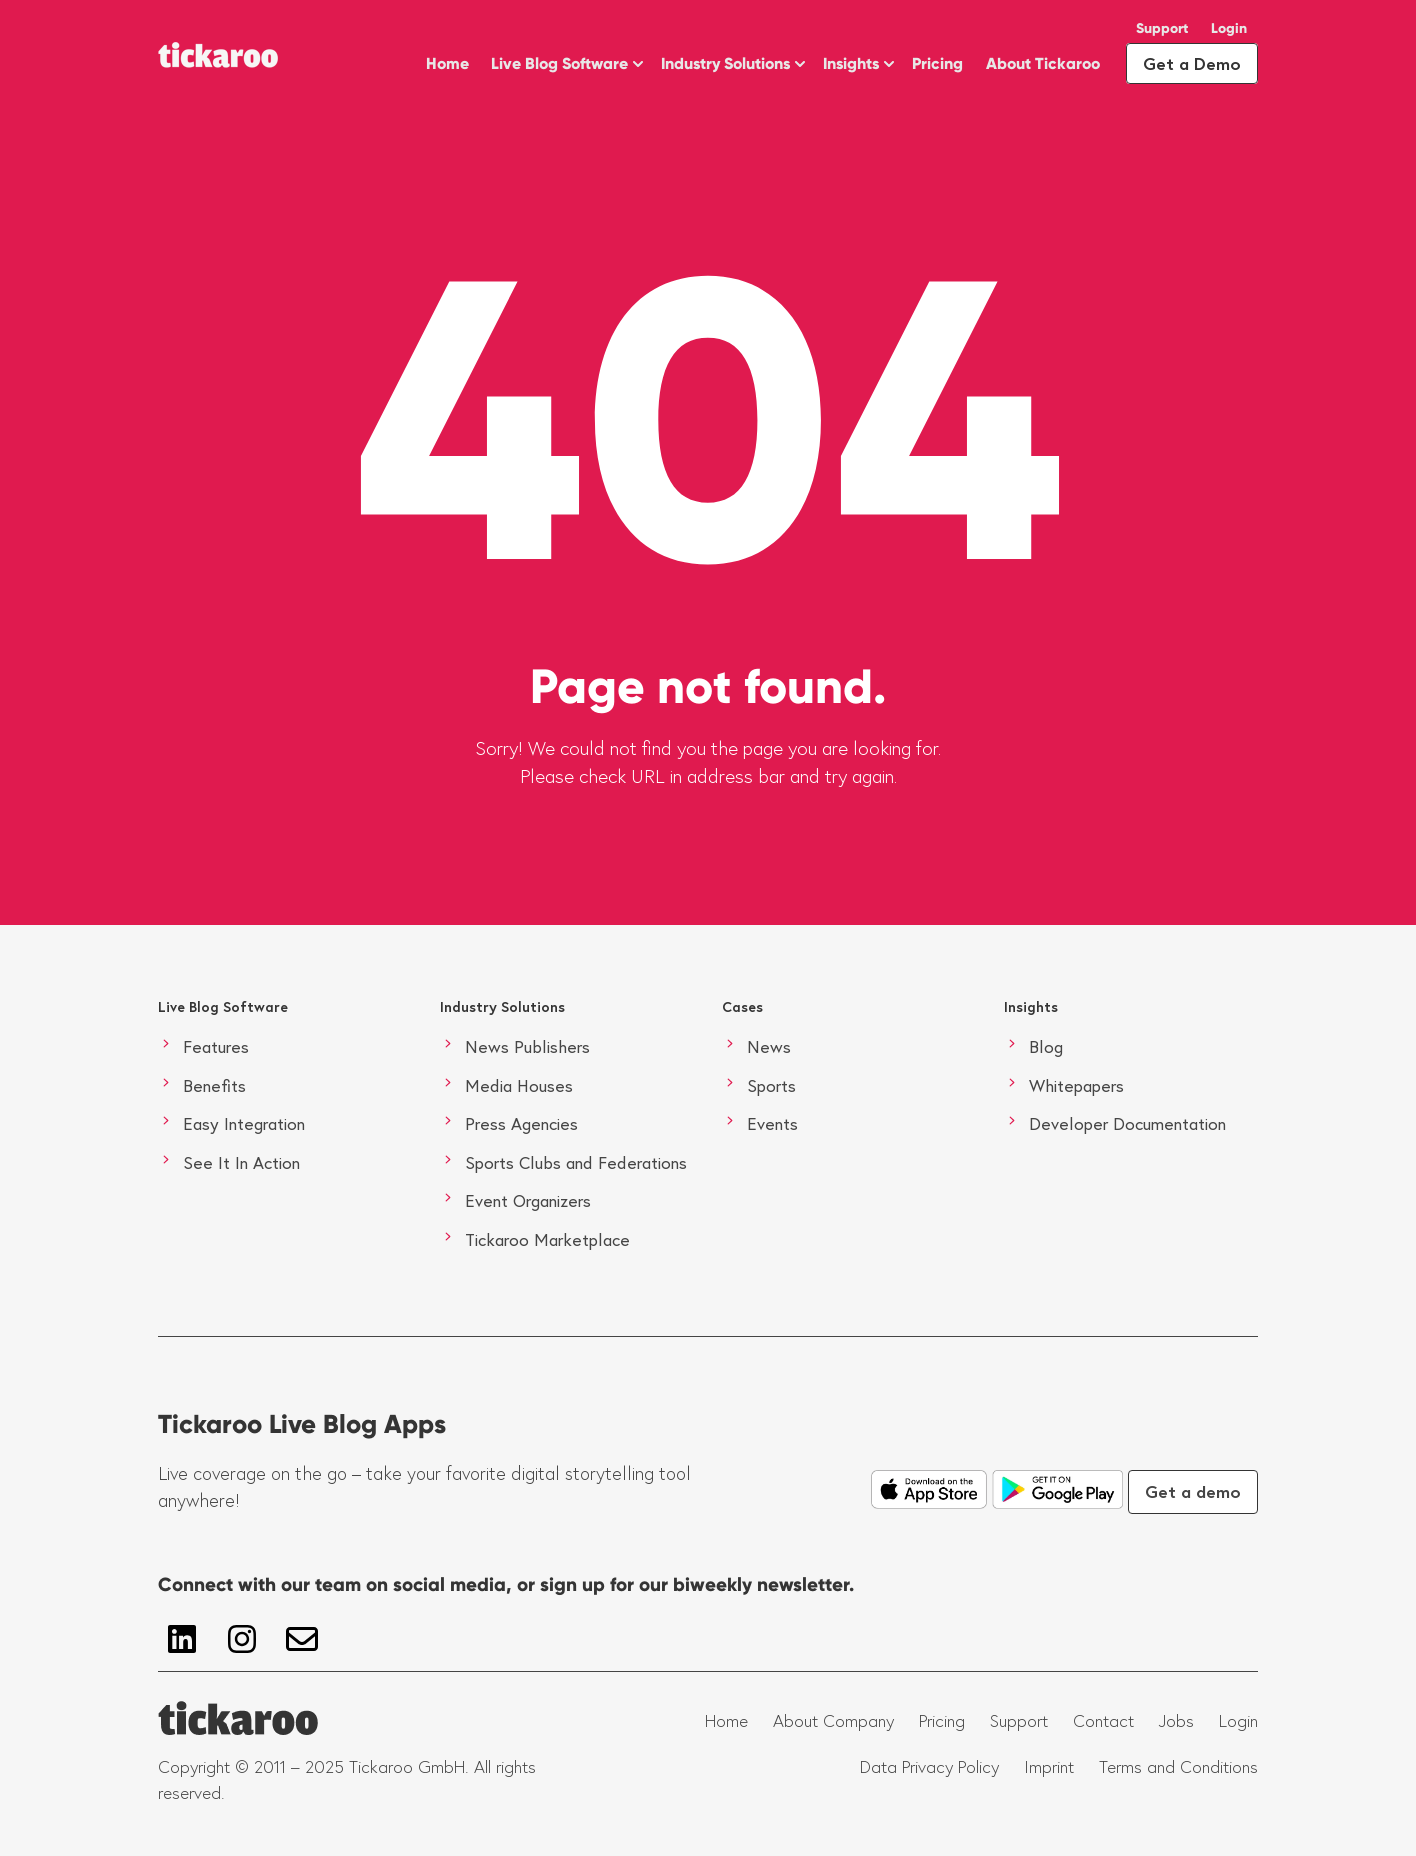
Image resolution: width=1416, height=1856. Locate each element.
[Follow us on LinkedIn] (182, 1639)
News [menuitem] (769, 1046)
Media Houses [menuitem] (519, 1085)
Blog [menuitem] (1046, 1046)
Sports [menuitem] (771, 1085)
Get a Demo (1192, 63)
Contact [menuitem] (1103, 1721)
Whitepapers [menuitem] (1076, 1085)
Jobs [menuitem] (1176, 1721)
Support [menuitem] (1019, 1721)
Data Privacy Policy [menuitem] (929, 1767)
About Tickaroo (1043, 63)
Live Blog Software (559, 63)
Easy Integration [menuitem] (244, 1123)
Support (1162, 28)
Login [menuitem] (1238, 1721)
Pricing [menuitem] (942, 1721)
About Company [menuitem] (833, 1721)
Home (447, 63)
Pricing (937, 63)
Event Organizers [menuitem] (528, 1200)
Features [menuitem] (216, 1046)
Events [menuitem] (772, 1123)
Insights (851, 63)
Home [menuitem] (726, 1721)
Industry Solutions (725, 63)
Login (1229, 28)
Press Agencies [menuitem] (521, 1123)
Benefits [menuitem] (214, 1085)
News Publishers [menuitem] (527, 1046)
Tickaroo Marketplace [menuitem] (547, 1239)
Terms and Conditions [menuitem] (1178, 1767)
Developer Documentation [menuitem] (1127, 1123)
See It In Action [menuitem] (241, 1162)
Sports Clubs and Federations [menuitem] (576, 1162)
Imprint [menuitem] (1049, 1767)
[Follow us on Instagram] (242, 1639)
